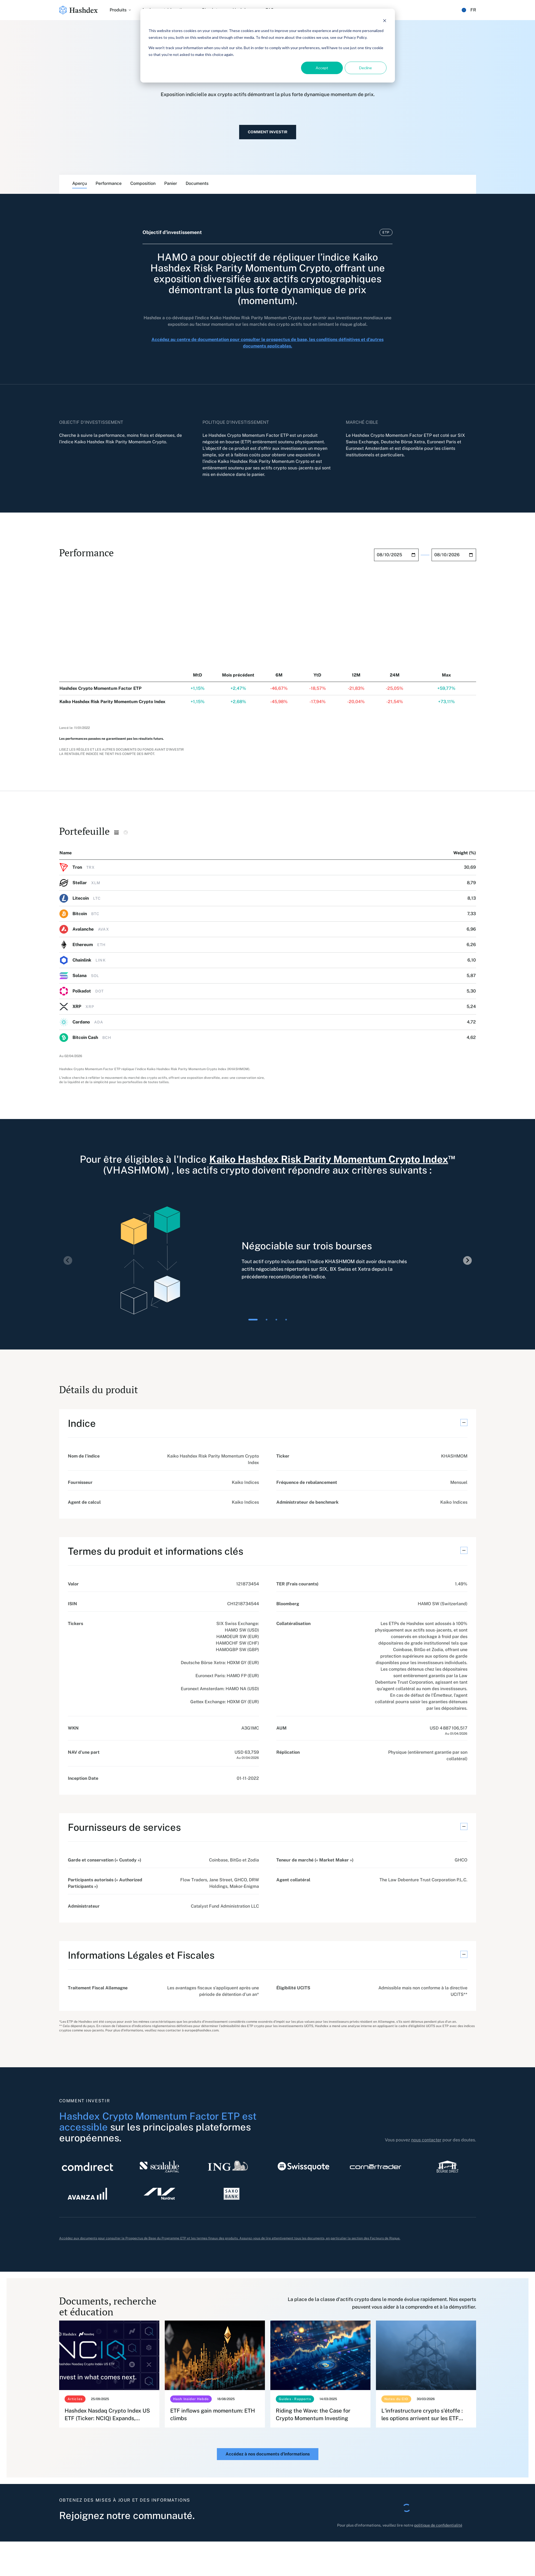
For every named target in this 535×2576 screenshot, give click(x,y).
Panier (170, 183)
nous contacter (426, 2139)
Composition (143, 183)
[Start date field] (396, 555)
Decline (365, 67)
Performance (109, 183)
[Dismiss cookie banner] (385, 20)
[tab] (253, 1319)
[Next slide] (467, 1260)
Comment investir (267, 132)
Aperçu (79, 183)
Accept (322, 67)
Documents (197, 183)
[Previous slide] (68, 1260)
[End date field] (454, 555)
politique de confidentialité (438, 2525)
